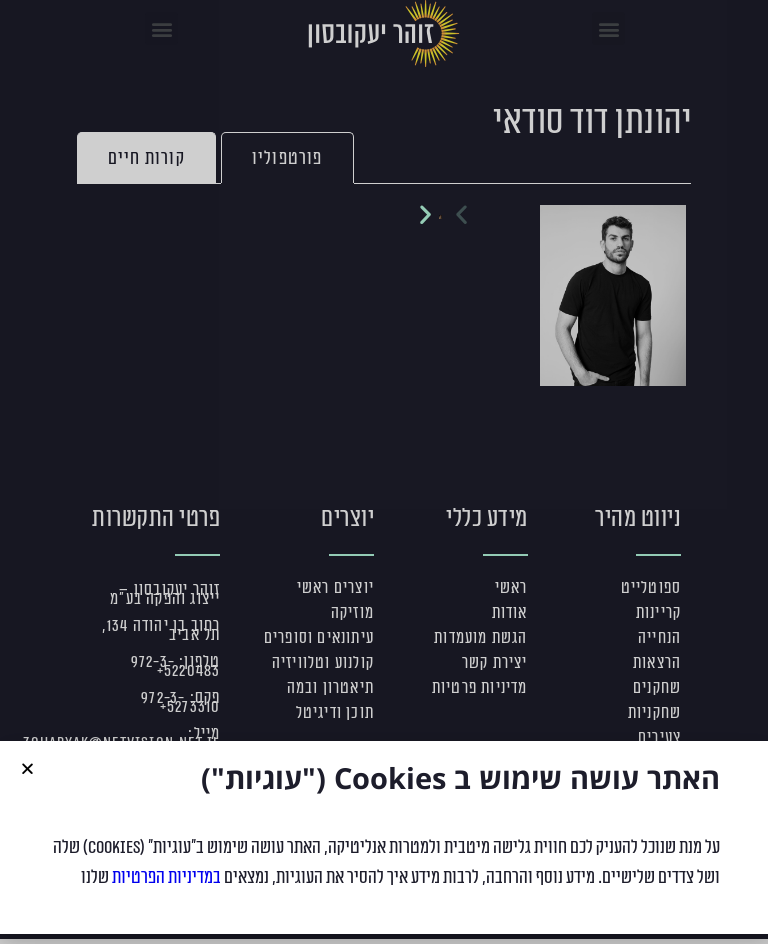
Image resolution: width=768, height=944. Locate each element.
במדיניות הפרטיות (166, 890)
